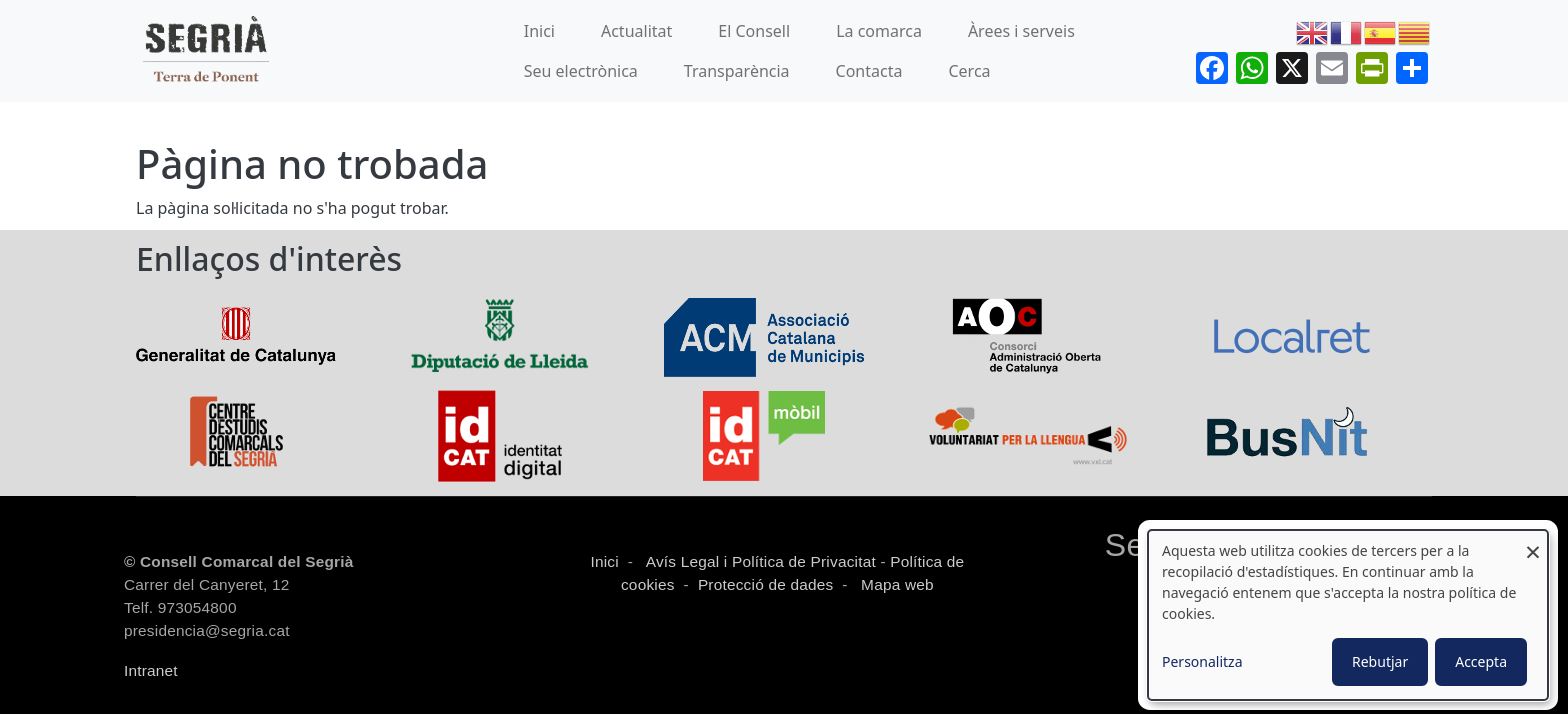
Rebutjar (1380, 661)
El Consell (754, 31)
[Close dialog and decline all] (1533, 542)
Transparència (737, 71)
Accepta (1481, 661)
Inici (539, 31)
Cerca (969, 71)
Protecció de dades (766, 584)
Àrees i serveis (1021, 31)
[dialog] (1348, 615)
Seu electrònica (581, 71)
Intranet (151, 670)
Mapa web (895, 584)
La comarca (879, 31)
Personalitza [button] (1202, 661)
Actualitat (636, 31)
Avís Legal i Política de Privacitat (761, 561)
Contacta (869, 71)
